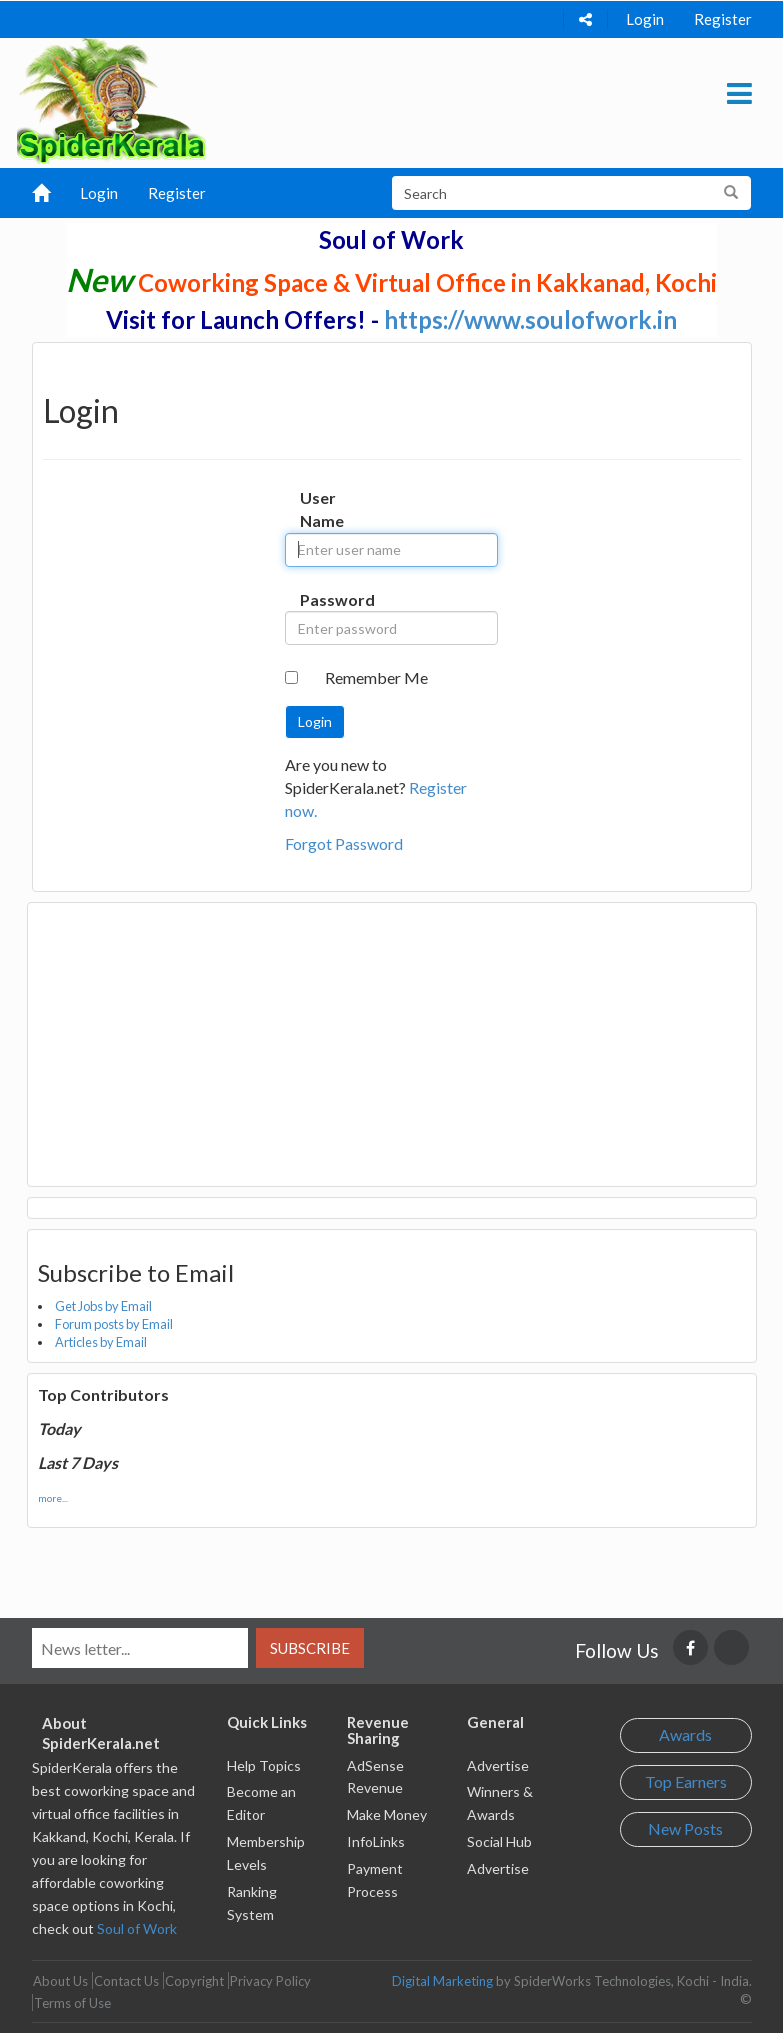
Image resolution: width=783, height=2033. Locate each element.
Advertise (498, 1765)
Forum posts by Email (114, 1324)
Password (319, 599)
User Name (319, 509)
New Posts (685, 1828)
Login (645, 19)
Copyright (194, 1981)
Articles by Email (101, 1342)
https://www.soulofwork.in (530, 319)
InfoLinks (376, 1841)
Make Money (387, 1814)
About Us (60, 1981)
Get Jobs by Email (103, 1306)
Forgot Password (344, 843)
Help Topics (264, 1765)
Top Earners (686, 1781)
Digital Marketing (442, 1981)
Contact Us (126, 1981)
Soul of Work (137, 1928)
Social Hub (499, 1841)
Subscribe (310, 1648)
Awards (685, 1734)
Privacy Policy (270, 1981)
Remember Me (376, 677)
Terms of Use (72, 2003)
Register (723, 19)
